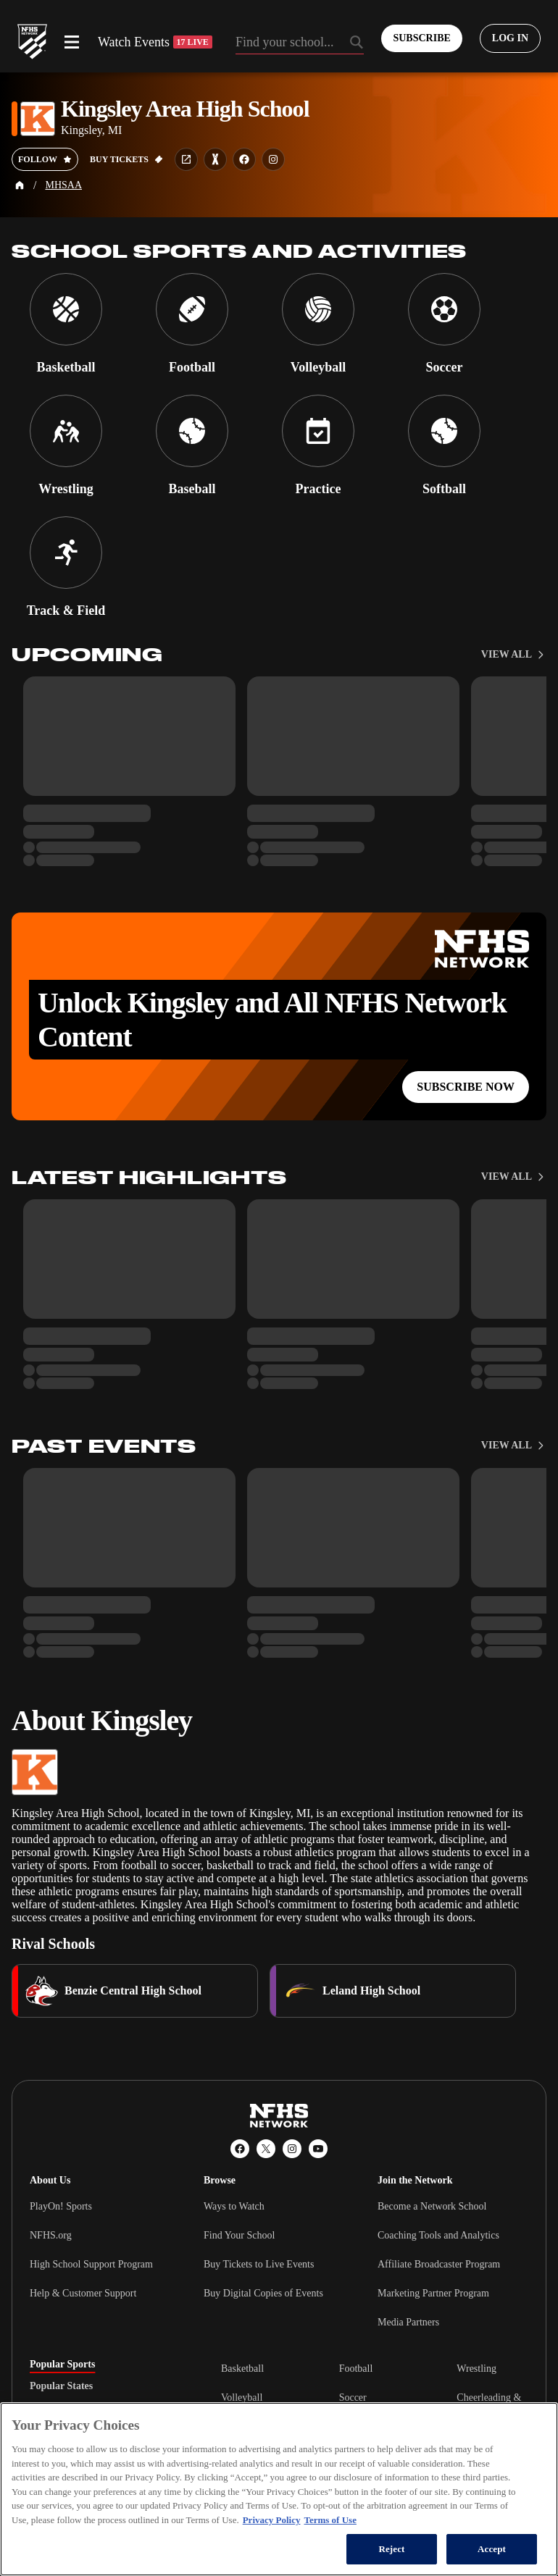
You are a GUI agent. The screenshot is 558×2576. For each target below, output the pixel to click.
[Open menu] (71, 42)
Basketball (242, 2368)
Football (356, 2368)
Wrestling (476, 2368)
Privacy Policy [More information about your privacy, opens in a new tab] (272, 2519)
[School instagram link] (273, 159)
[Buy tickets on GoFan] (126, 159)
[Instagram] (292, 2148)
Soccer (353, 2397)
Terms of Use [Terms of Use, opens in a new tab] (330, 2519)
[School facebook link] (244, 159)
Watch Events (155, 42)
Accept (492, 2548)
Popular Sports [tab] (62, 2364)
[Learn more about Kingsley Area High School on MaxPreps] (215, 159)
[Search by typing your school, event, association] (300, 43)
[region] (279, 2489)
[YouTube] (318, 2148)
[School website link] (186, 159)
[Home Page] (20, 185)
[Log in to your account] (510, 38)
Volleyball (241, 2397)
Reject (391, 2548)
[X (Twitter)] (266, 2148)
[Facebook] (239, 2148)
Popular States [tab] (61, 2386)
